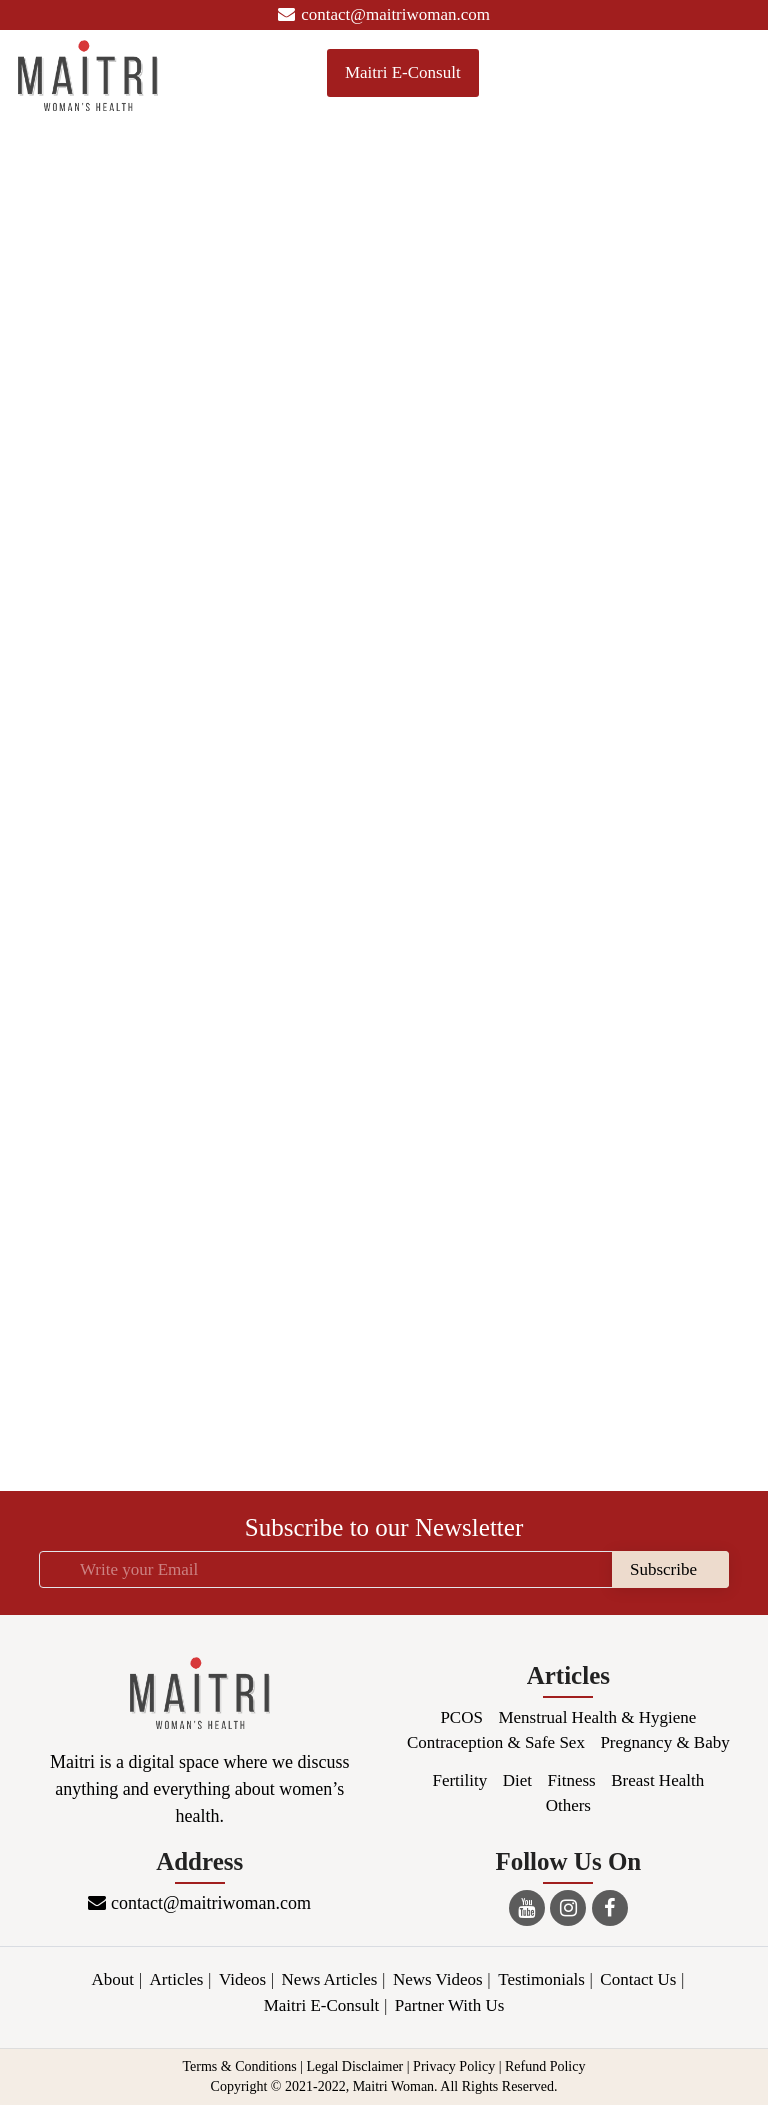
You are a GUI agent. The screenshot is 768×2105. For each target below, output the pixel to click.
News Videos (438, 1979)
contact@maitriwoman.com (384, 14)
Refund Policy (545, 2066)
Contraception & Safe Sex (496, 1742)
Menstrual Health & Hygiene (597, 1717)
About (113, 1979)
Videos (242, 1979)
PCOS (461, 1717)
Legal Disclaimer (354, 2066)
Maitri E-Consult (403, 72)
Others (568, 1805)
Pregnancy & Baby (664, 1742)
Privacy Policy (454, 2066)
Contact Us (638, 1979)
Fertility (459, 1780)
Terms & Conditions (240, 2066)
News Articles (330, 1979)
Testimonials (541, 1979)
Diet (517, 1780)
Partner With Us (450, 2005)
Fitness (572, 1780)
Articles (177, 1979)
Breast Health (657, 1780)
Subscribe (663, 1569)
